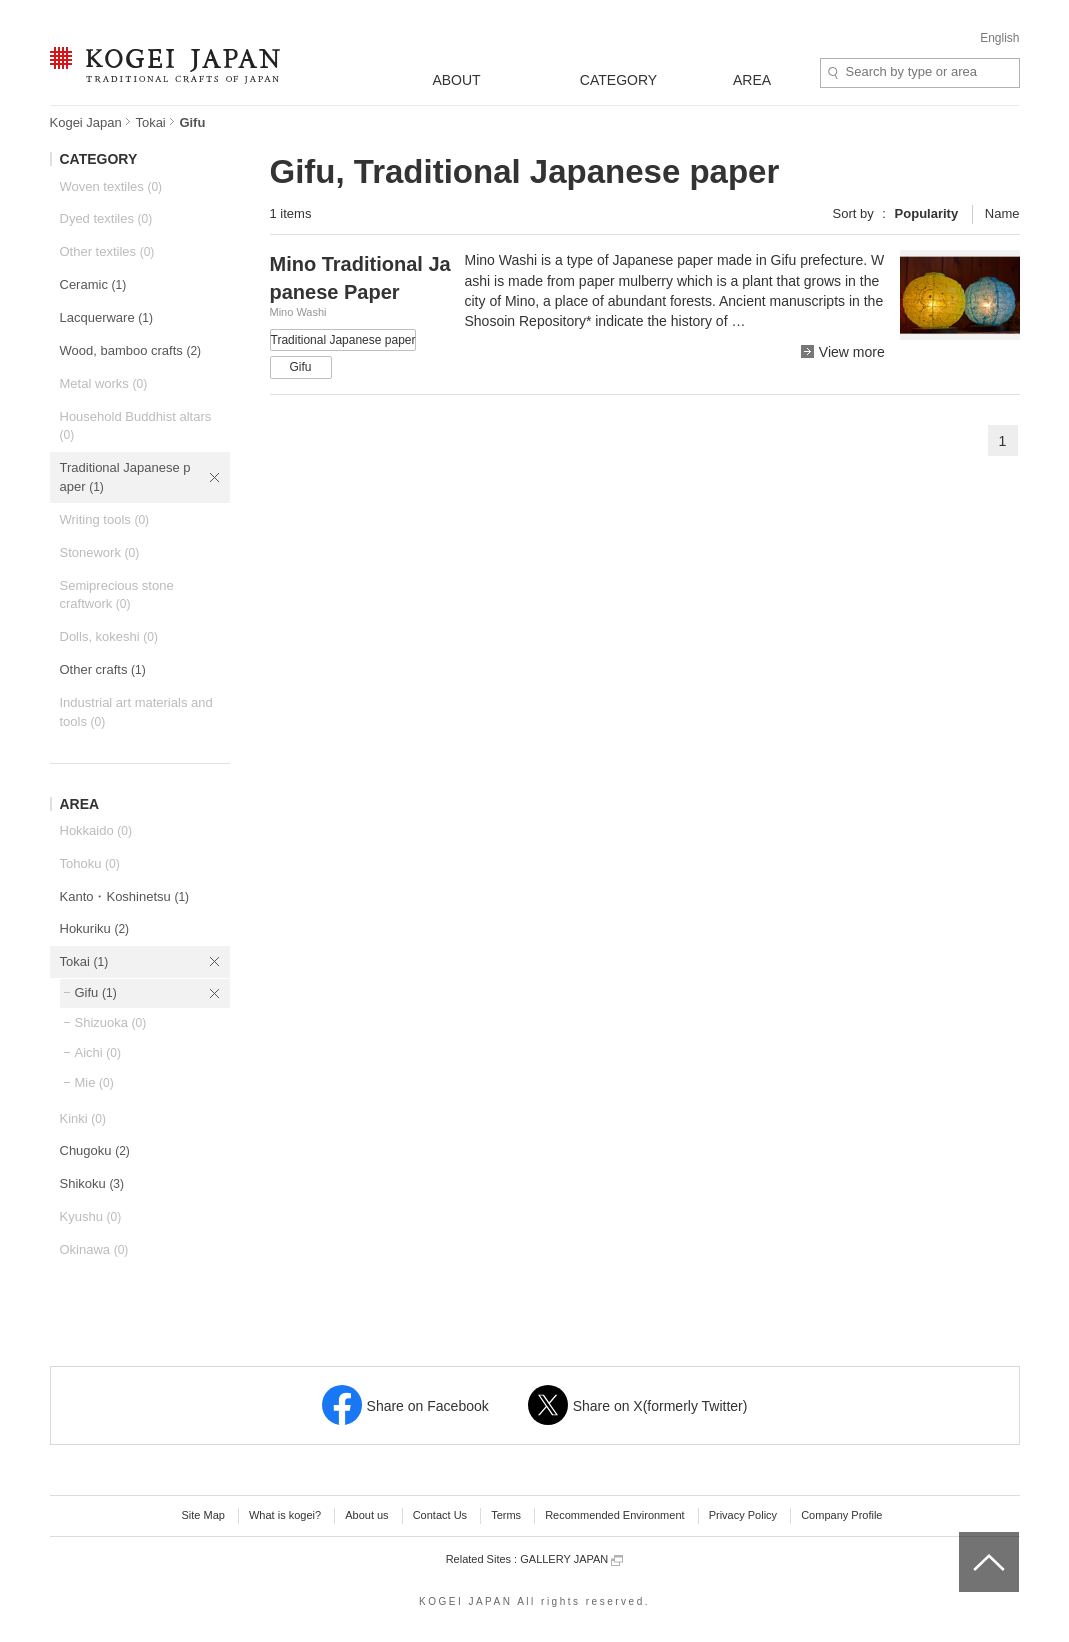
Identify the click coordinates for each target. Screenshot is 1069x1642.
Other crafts (103, 669)
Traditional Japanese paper (125, 477)
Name (1002, 213)
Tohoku (90, 863)
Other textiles (107, 251)
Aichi (98, 1052)
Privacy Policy (743, 1515)
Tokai (150, 122)
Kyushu (91, 1216)
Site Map (202, 1515)
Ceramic (93, 284)
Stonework (100, 552)
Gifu (96, 992)
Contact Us (440, 1515)
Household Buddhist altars (136, 426)
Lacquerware (106, 317)
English (999, 38)
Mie (94, 1082)
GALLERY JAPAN (571, 1559)
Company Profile (841, 1515)
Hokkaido (96, 830)
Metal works (104, 383)
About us (366, 1515)
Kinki (83, 1118)
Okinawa (94, 1249)
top (966, 1539)
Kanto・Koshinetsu (125, 896)
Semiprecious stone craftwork (117, 595)
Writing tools (105, 519)
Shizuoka (111, 1022)
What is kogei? (285, 1515)
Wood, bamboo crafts (131, 350)
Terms (506, 1515)
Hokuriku (95, 928)
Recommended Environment (614, 1515)
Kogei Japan (86, 122)
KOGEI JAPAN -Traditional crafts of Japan (164, 67)
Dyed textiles (106, 218)
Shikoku (92, 1183)
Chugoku (95, 1150)
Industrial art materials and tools (136, 712)
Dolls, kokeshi (109, 636)
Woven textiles (111, 186)
